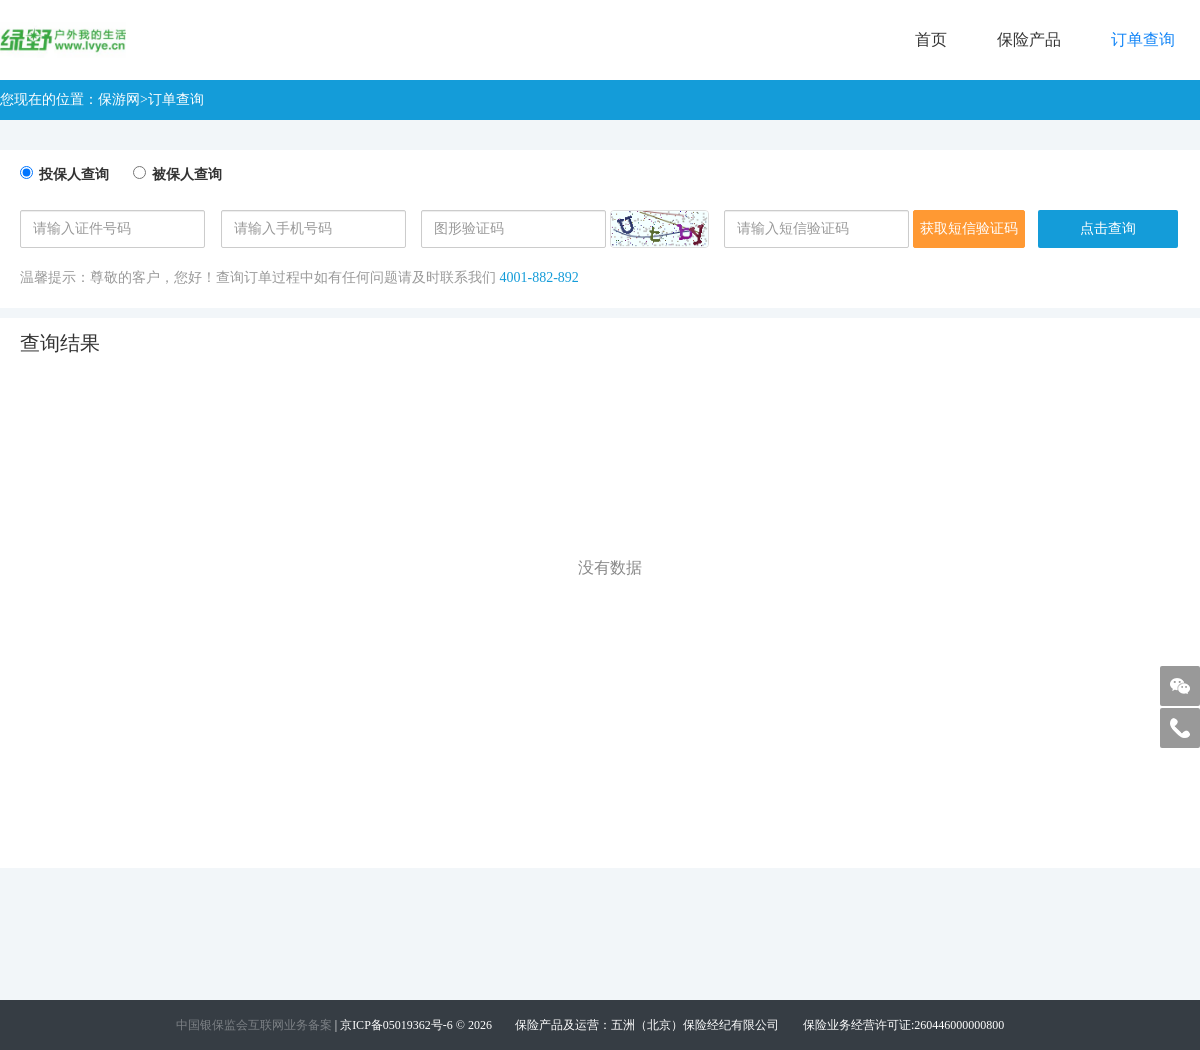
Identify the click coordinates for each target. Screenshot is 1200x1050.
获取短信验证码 (969, 228)
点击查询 (1108, 228)
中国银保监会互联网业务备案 (254, 1025)
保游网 (119, 99)
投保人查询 (74, 174)
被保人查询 (187, 174)
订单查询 (1143, 39)
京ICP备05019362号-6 (396, 1025)
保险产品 (1029, 39)
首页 (931, 39)
